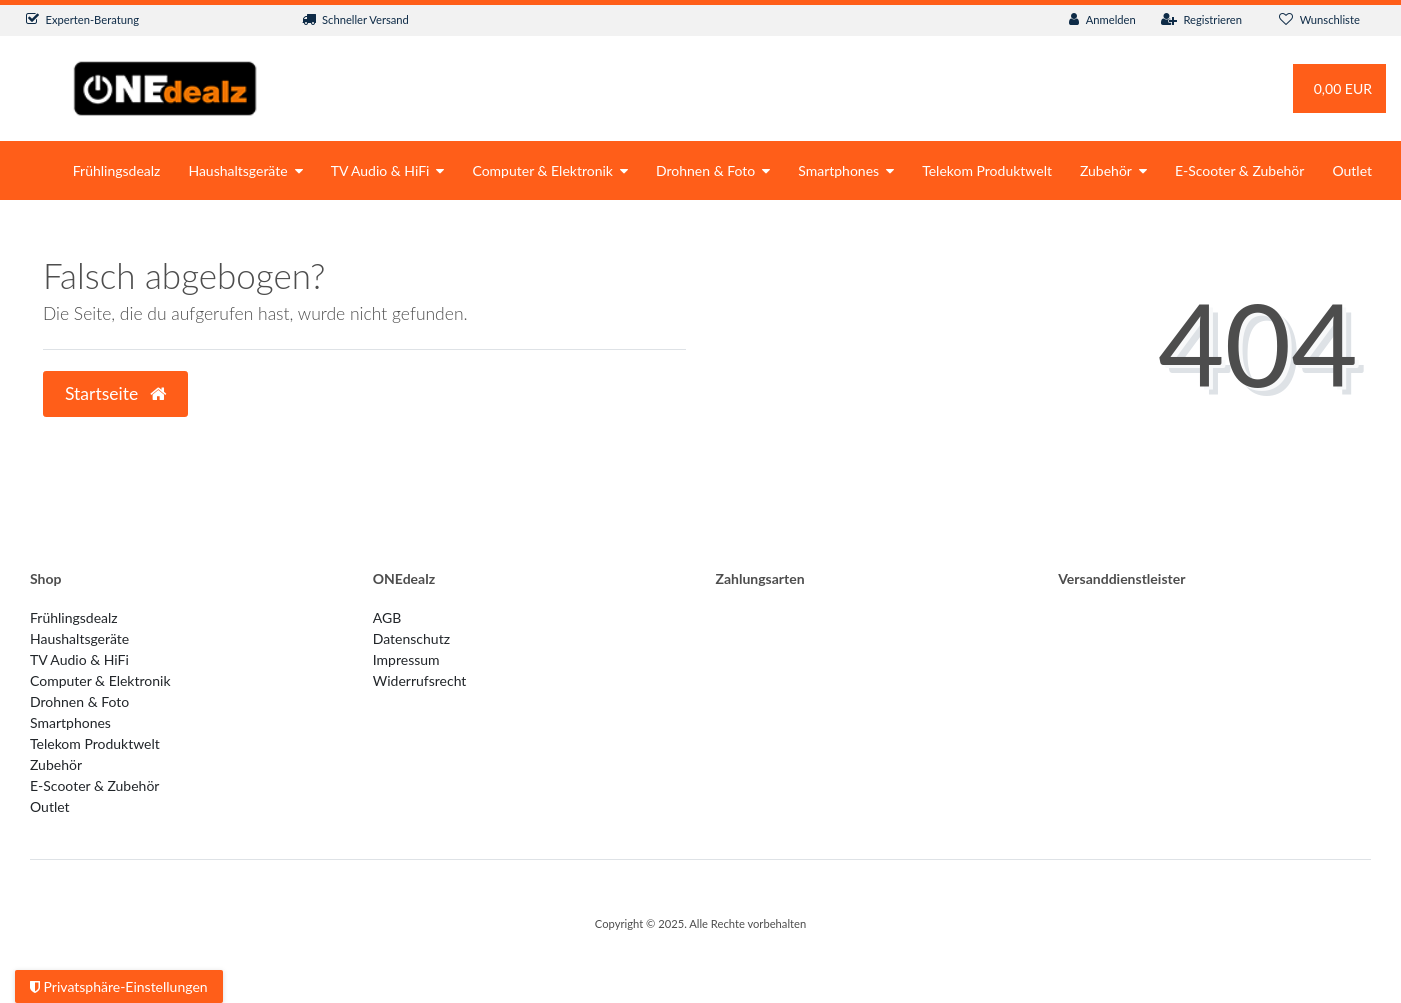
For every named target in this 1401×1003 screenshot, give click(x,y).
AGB (387, 617)
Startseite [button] (115, 393)
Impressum (406, 659)
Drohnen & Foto (705, 170)
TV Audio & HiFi (380, 170)
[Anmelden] (1102, 20)
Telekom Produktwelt (987, 170)
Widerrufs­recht (420, 680)
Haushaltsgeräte (237, 170)
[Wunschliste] (1319, 20)
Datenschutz (411, 638)
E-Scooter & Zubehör (1239, 170)
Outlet (1352, 170)
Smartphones (838, 170)
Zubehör (1106, 170)
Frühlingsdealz (117, 170)
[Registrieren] (1201, 20)
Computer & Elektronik (542, 170)
